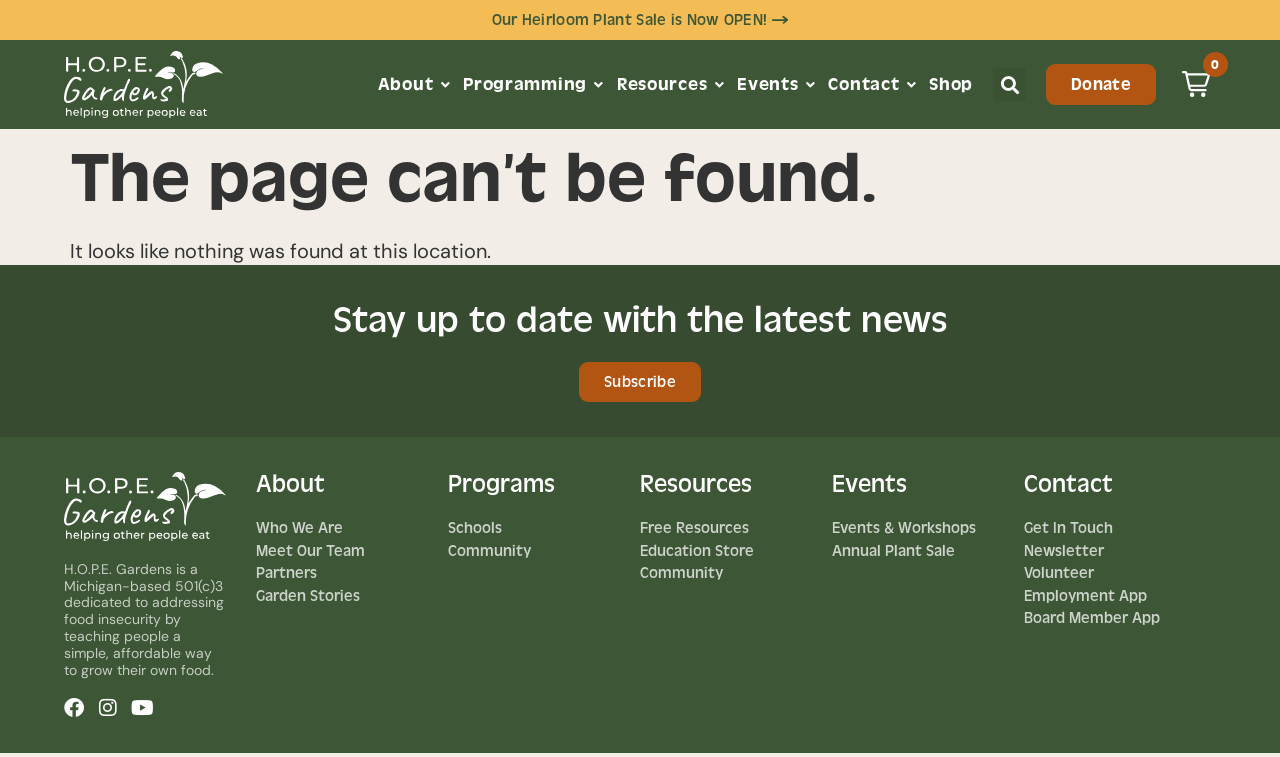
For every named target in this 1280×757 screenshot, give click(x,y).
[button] (1009, 86)
